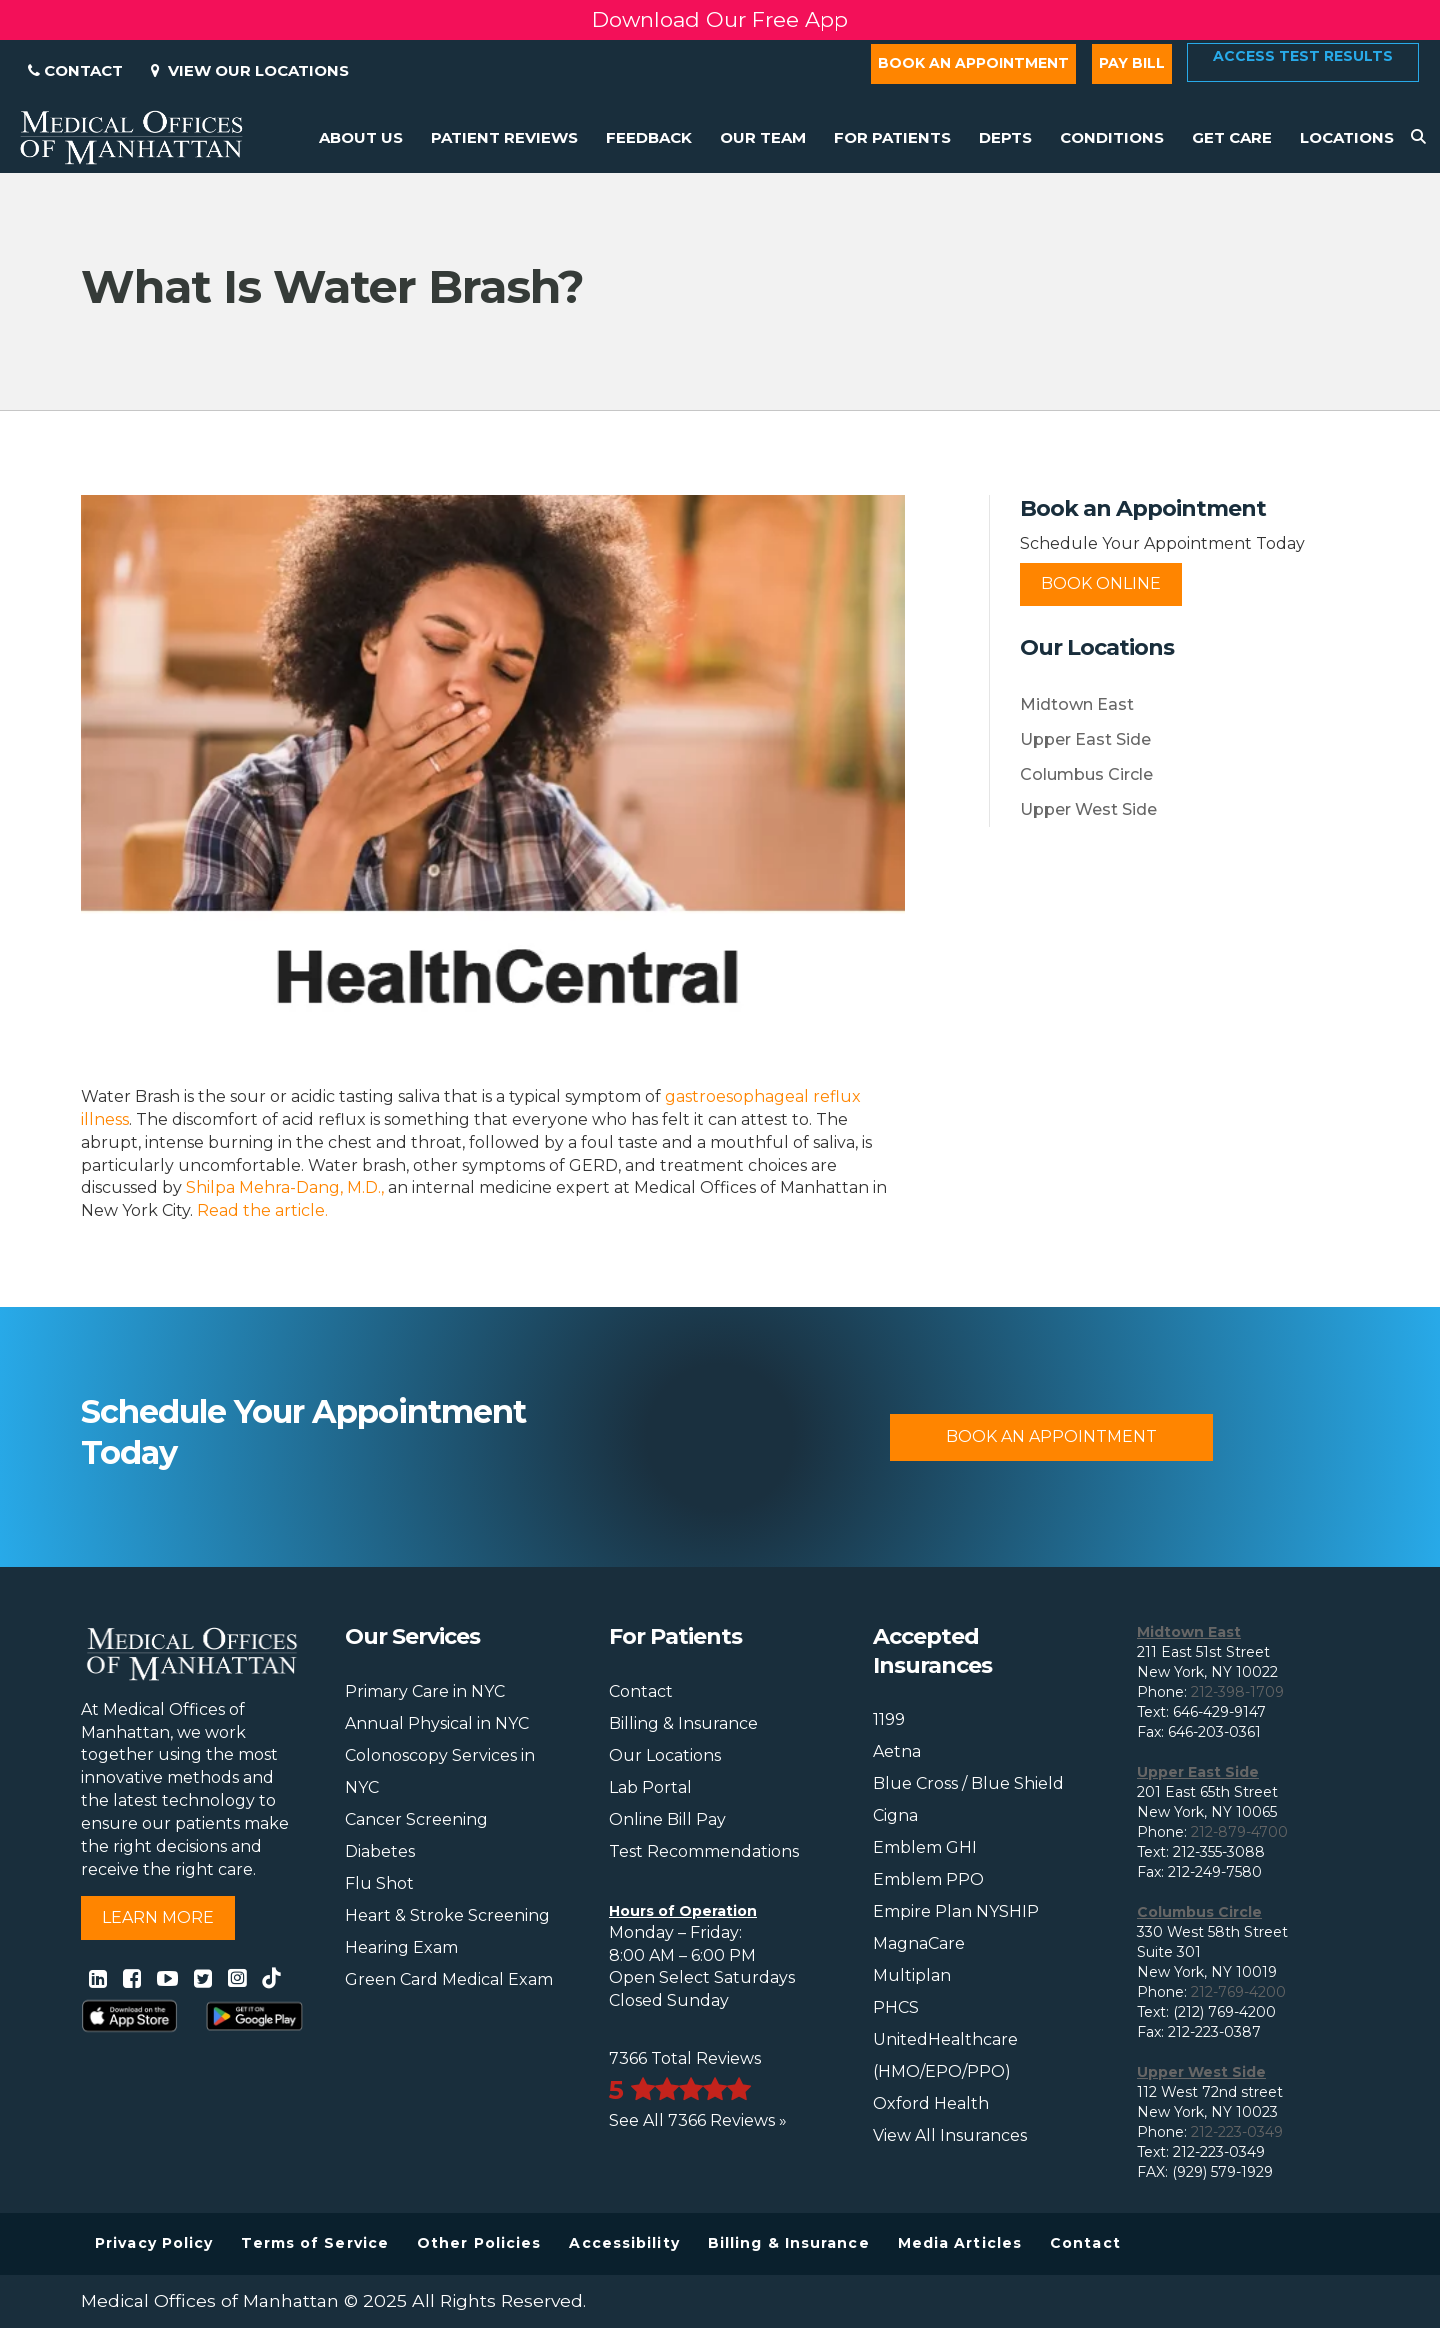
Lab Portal (650, 1787)
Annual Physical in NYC (437, 1723)
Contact (75, 70)
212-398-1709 (1237, 1692)
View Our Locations (250, 70)
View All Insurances (950, 2135)
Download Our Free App (720, 19)
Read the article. (262, 1210)
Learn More (158, 1917)
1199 (889, 1719)
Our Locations (665, 1755)
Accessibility (624, 2243)
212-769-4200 (1238, 1992)
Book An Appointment (1051, 1436)
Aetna (897, 1751)
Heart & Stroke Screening (447, 1915)
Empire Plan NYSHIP (956, 1911)
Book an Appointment (973, 63)
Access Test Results (1303, 56)
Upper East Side (1085, 739)
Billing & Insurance (683, 1723)
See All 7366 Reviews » (698, 2120)
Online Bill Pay (667, 1819)
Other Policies (479, 2243)
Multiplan (912, 1975)
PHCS (896, 2007)
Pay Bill (1132, 63)
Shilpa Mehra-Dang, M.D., (285, 1187)
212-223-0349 (1237, 2132)
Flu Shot (379, 1883)
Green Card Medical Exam (449, 1979)
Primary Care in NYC (425, 1691)
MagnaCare (919, 1943)
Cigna (895, 1815)
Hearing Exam (401, 1947)
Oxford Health (931, 2103)
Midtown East (1077, 704)
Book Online (1101, 583)
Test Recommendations (704, 1851)
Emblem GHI (925, 1847)
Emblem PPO (928, 1879)
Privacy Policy (154, 2243)
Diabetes (380, 1851)
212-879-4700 (1239, 1832)
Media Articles (960, 2243)
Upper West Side (1088, 809)
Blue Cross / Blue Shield (968, 1783)
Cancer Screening (416, 1819)
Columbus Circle (1086, 774)
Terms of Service (315, 2243)
